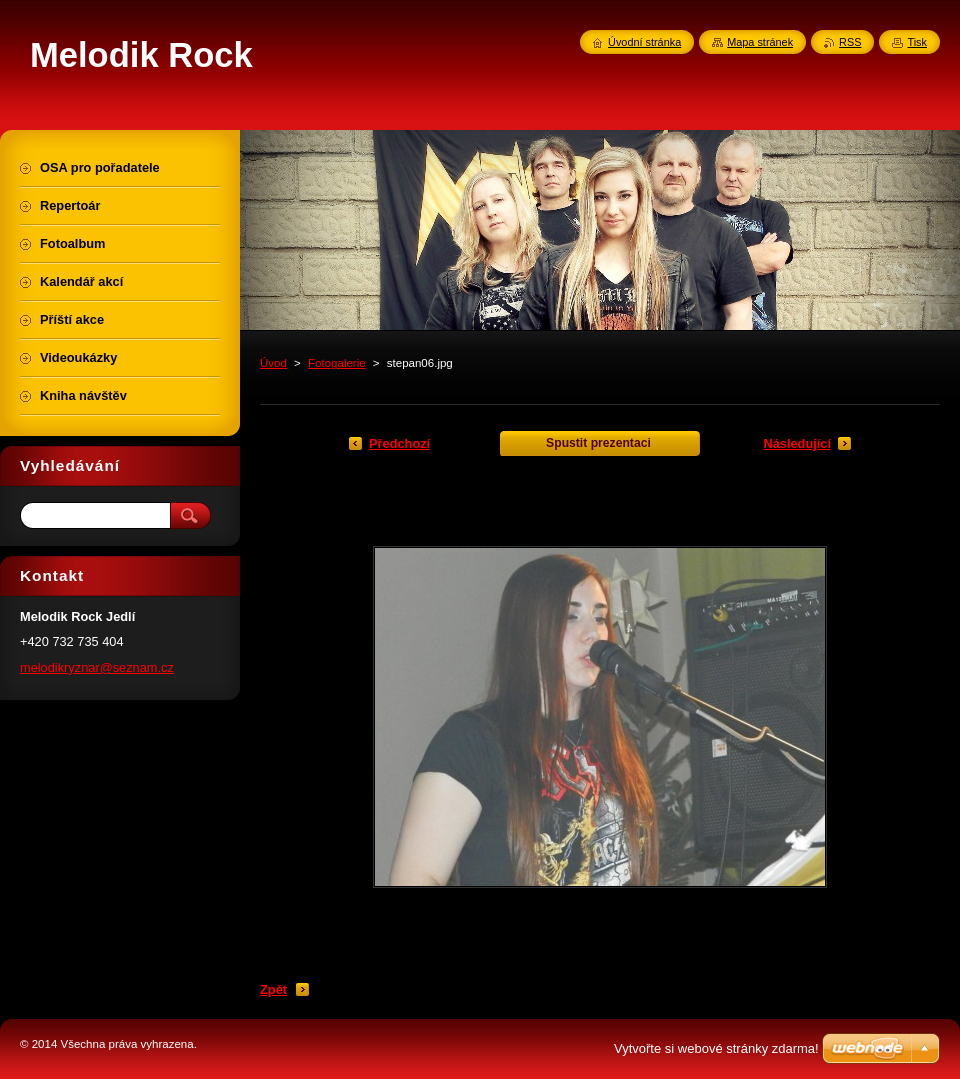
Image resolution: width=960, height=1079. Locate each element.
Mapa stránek (760, 42)
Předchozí (399, 443)
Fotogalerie (337, 363)
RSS (850, 42)
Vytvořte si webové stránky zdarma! (716, 1048)
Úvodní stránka (644, 42)
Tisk (917, 42)
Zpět (273, 989)
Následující (797, 443)
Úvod (273, 363)
